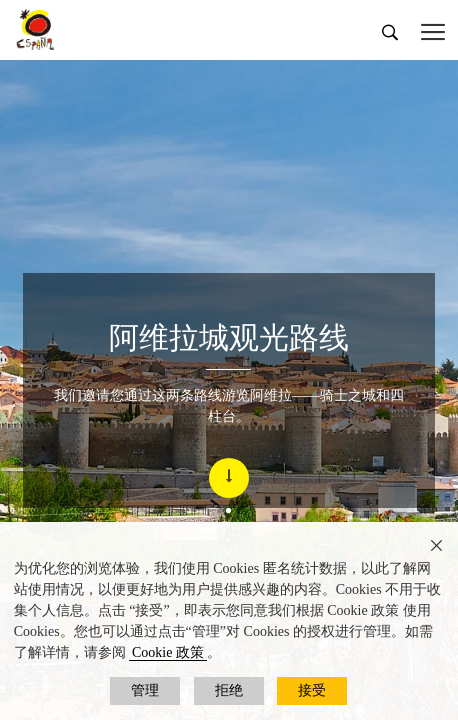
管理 (145, 690)
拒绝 (229, 690)
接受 (312, 690)
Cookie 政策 (168, 652)
